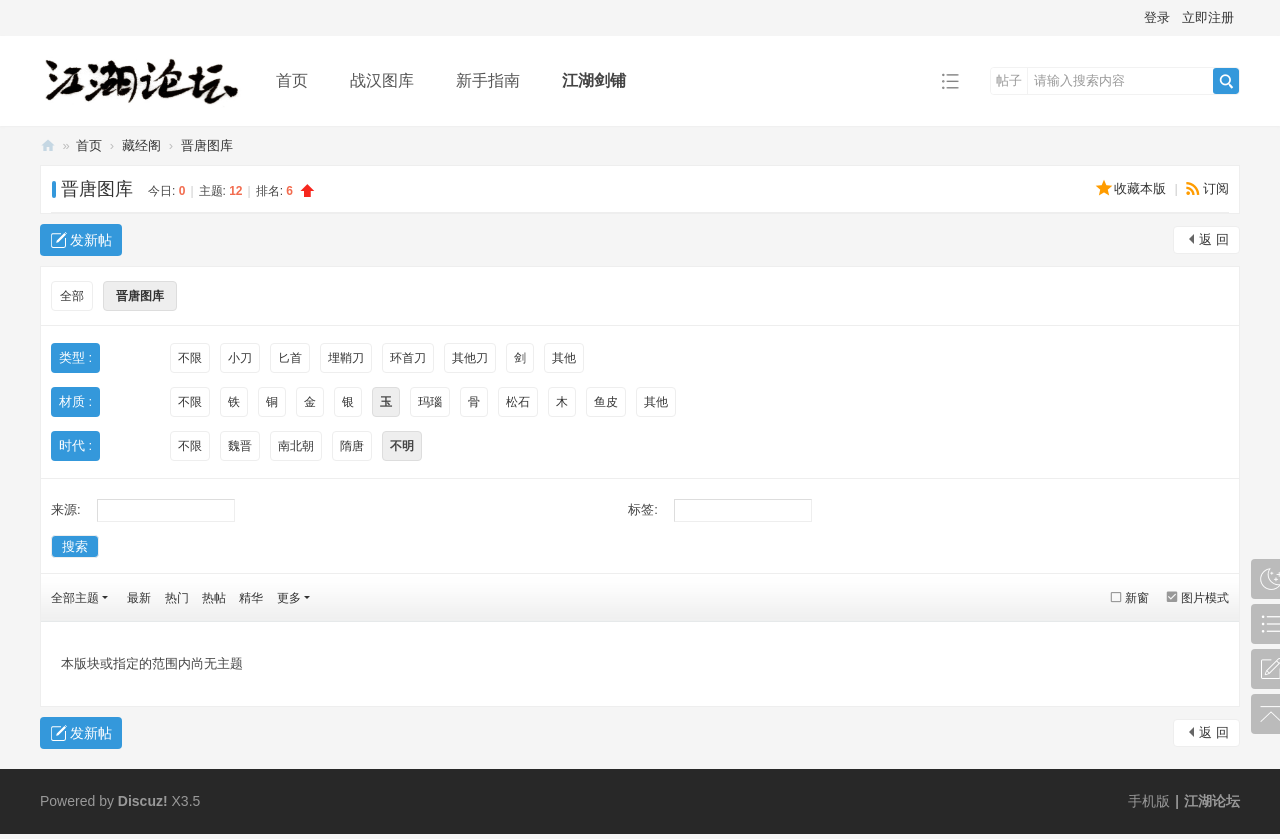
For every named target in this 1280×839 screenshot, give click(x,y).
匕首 (290, 358)
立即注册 (1208, 17)
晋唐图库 (207, 145)
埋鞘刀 (346, 358)
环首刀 (408, 358)
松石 (518, 402)
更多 (289, 598)
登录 (1157, 17)
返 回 (1214, 239)
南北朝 (296, 446)
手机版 (1149, 801)
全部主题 (75, 598)
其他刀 (470, 358)
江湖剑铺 (594, 80)
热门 (177, 598)
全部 (72, 296)
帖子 (1009, 80)
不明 (402, 446)
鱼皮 (606, 402)
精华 (251, 598)
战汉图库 (382, 80)
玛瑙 (430, 402)
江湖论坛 (48, 145)
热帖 (214, 598)
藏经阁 (141, 145)
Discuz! (143, 801)
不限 (190, 358)
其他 (564, 358)
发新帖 (91, 240)
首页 (292, 80)
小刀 (240, 358)
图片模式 (1205, 598)
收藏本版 (1142, 188)
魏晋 (240, 446)
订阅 (1216, 188)
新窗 (1137, 598)
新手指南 (488, 80)
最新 (139, 598)
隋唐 (352, 446)
